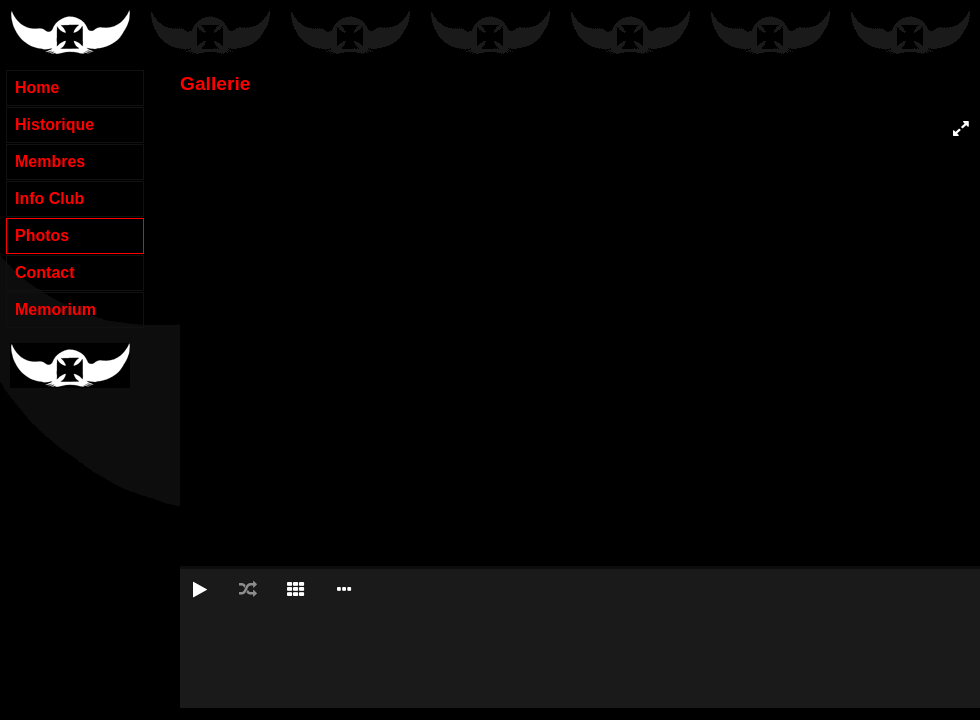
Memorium (55, 309)
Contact (45, 272)
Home (37, 87)
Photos (42, 235)
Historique (54, 124)
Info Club (49, 198)
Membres (50, 161)
